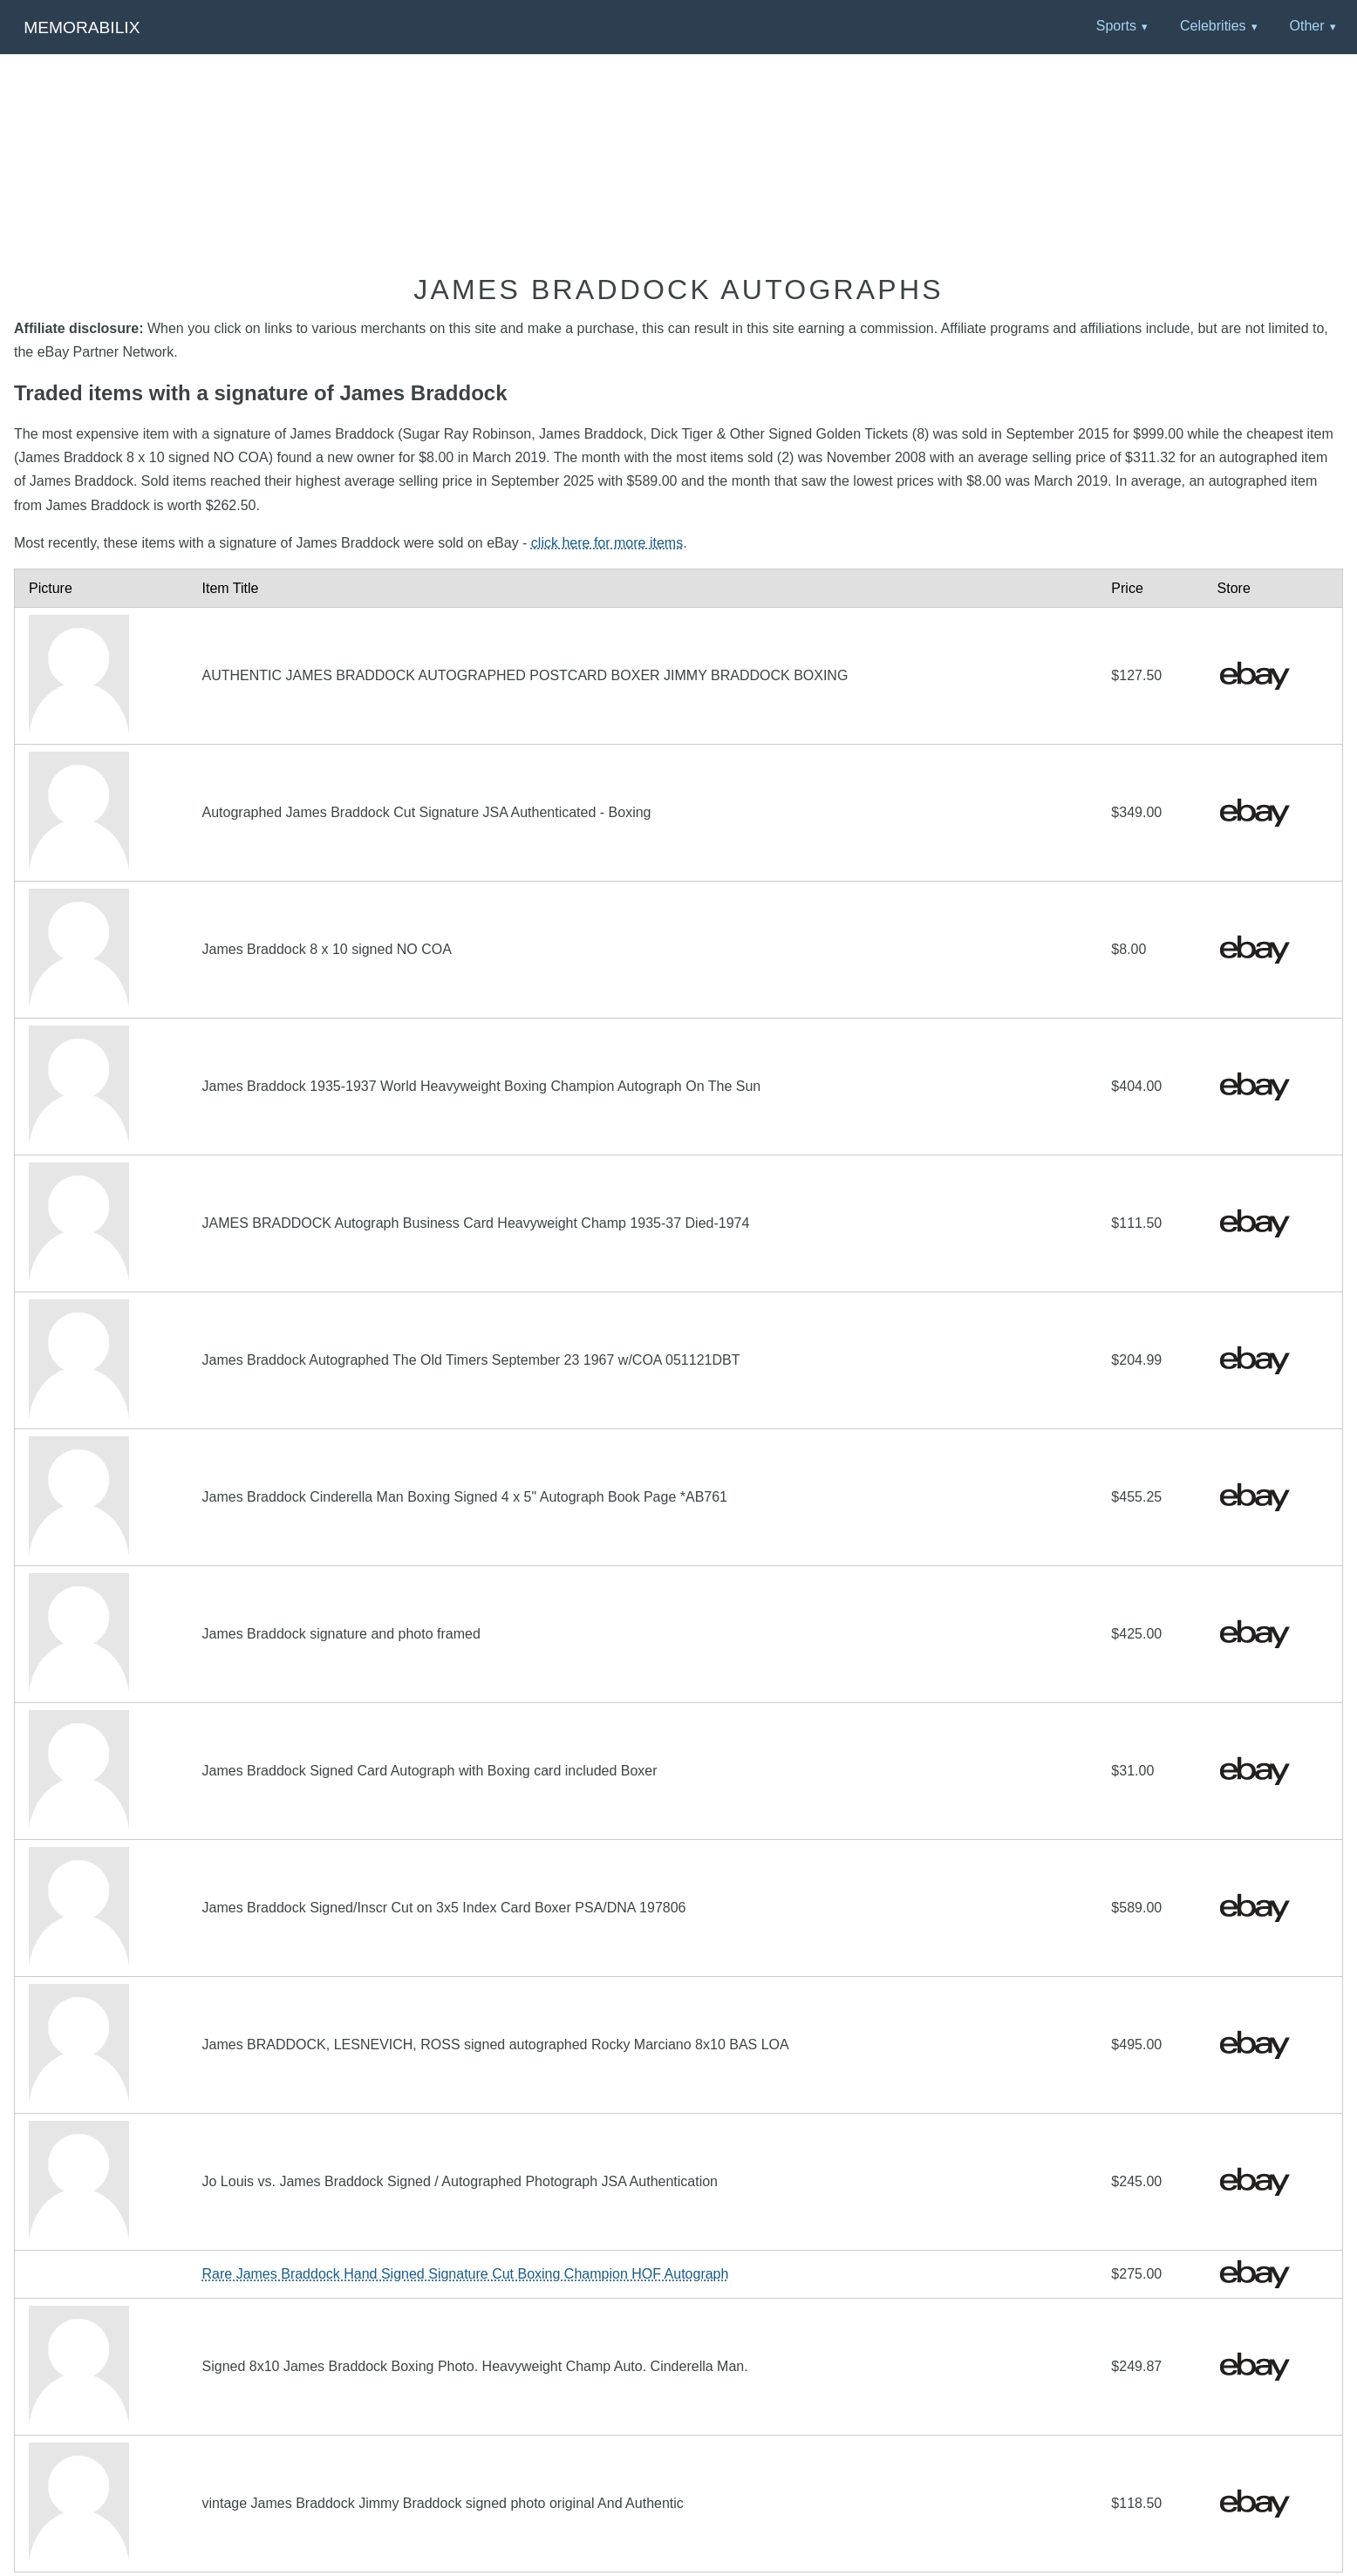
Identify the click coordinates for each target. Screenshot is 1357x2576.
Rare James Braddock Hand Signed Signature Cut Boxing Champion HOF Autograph (465, 2273)
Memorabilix (82, 27)
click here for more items (607, 542)
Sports (1116, 25)
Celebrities (1213, 25)
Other (1306, 25)
